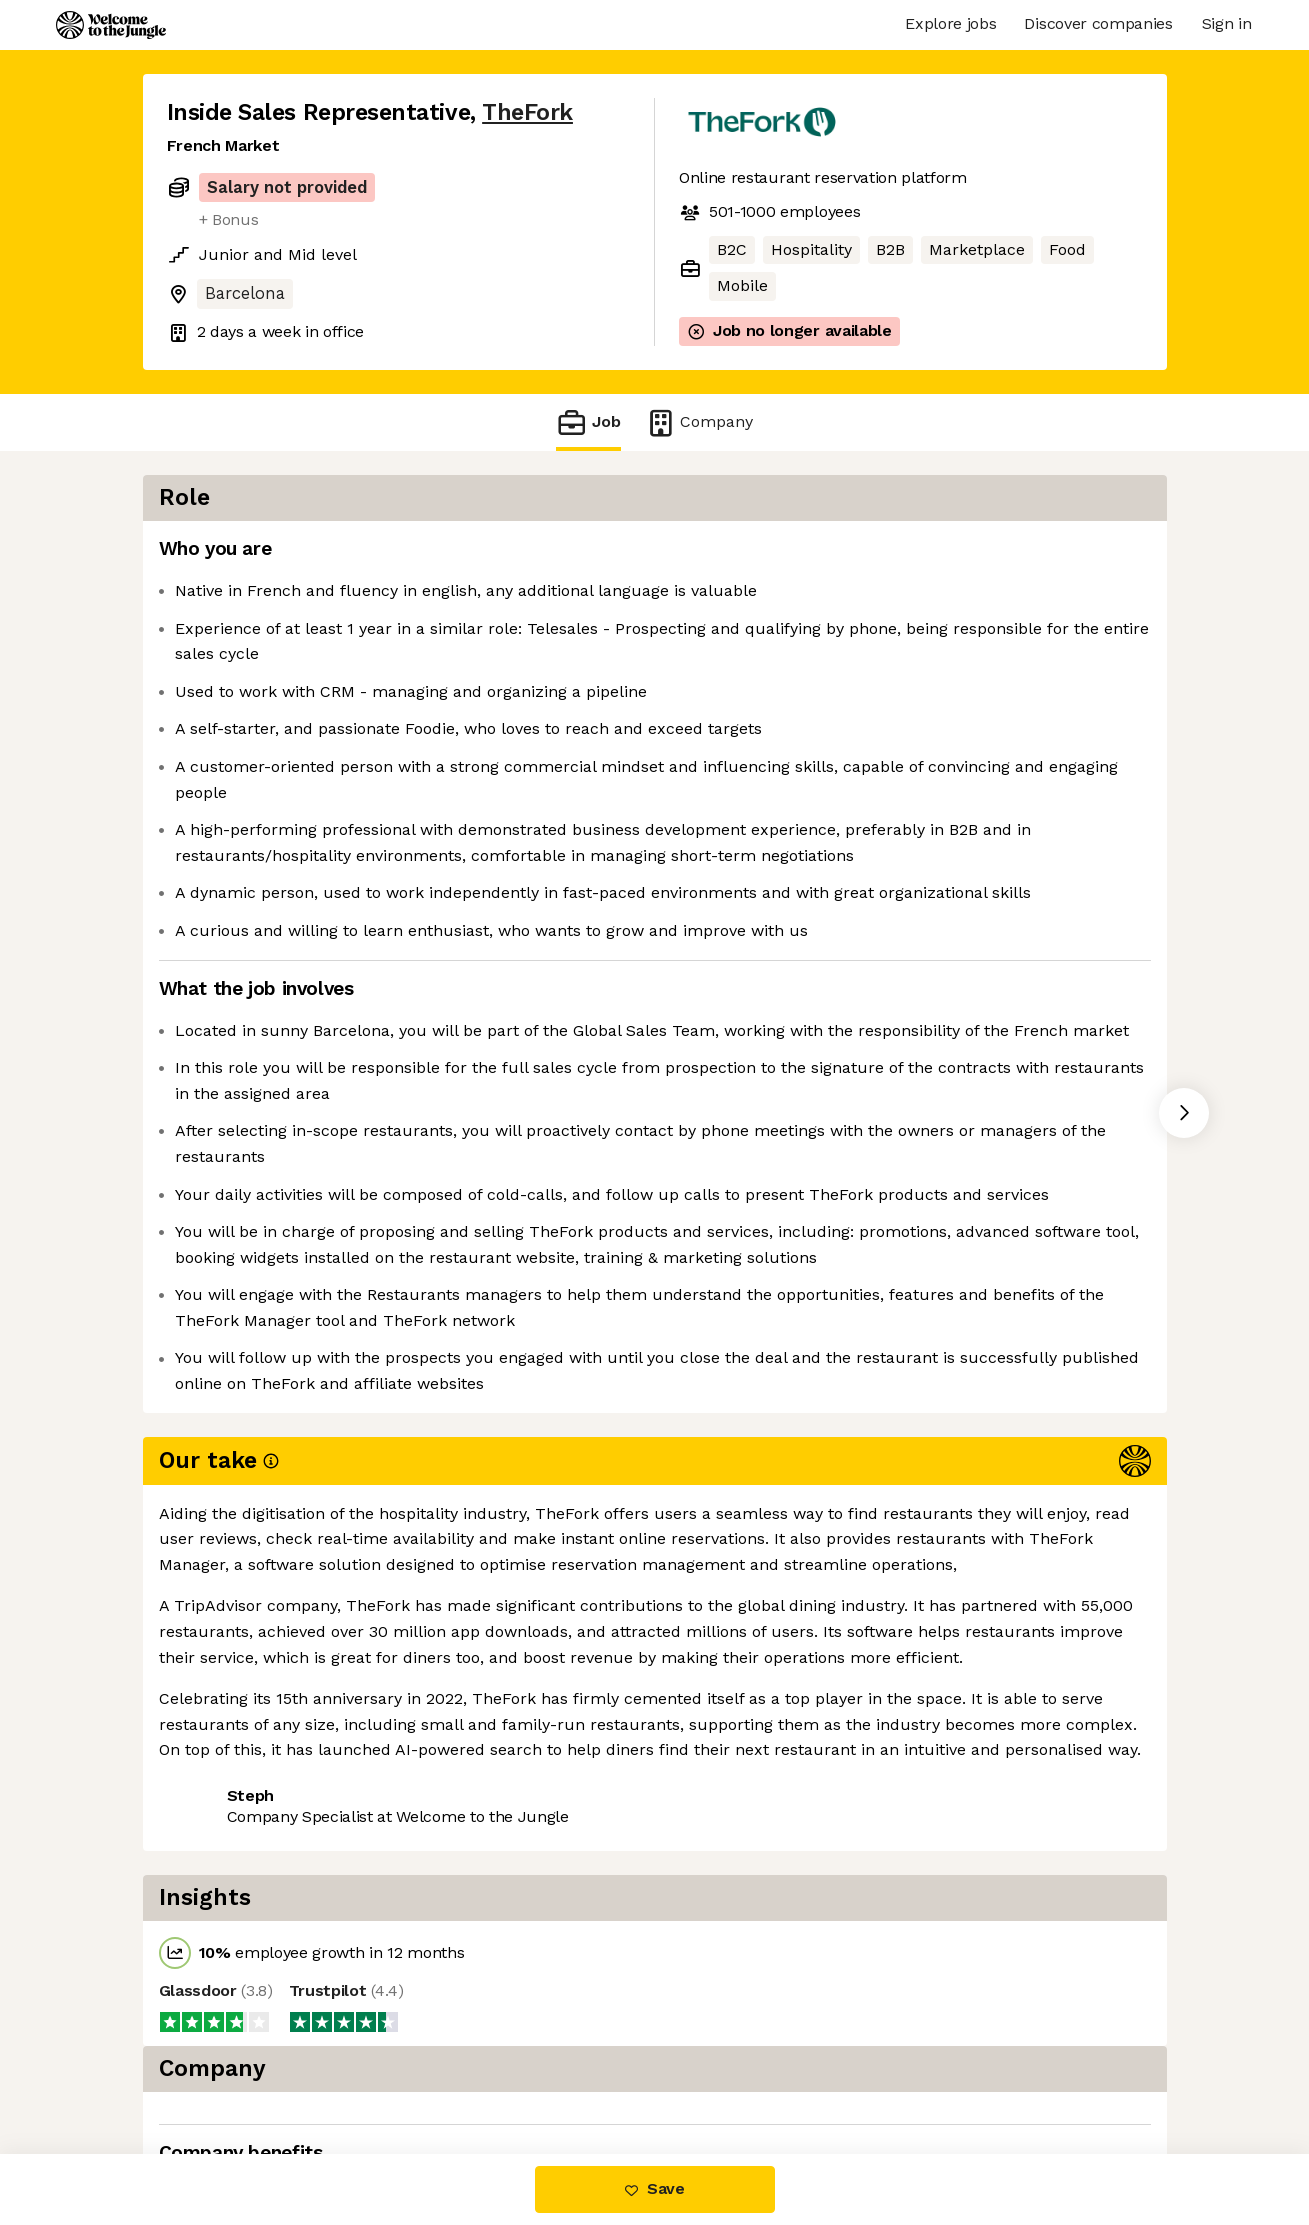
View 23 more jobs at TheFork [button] (422, 1922)
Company (699, 422)
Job (588, 422)
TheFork (527, 112)
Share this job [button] (222, 1922)
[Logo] (111, 25)
